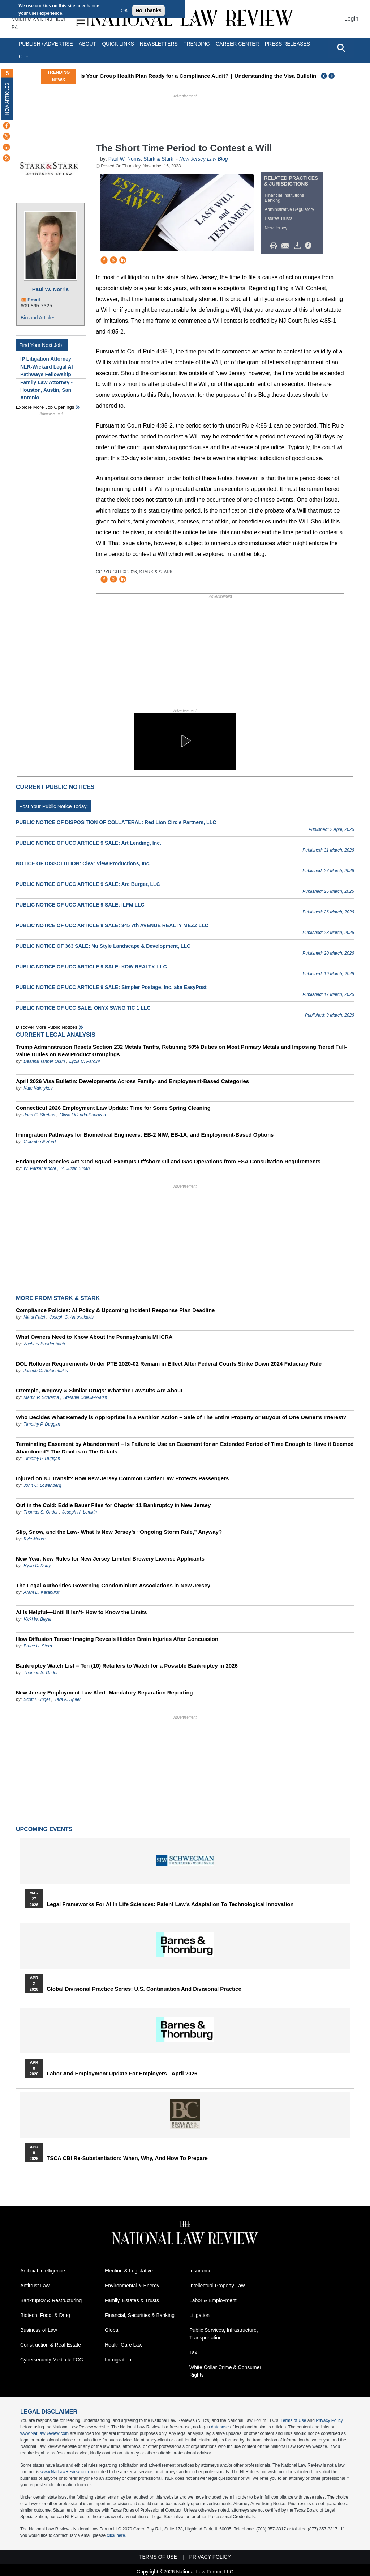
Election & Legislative (129, 2271)
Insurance (200, 2271)
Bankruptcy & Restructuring (51, 2300)
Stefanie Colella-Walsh (85, 1397)
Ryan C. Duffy (37, 1565)
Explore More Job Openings (45, 407)
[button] (185, 741)
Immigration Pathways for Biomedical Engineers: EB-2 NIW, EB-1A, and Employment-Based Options (145, 1135)
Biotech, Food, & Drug (45, 2315)
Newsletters (159, 44)
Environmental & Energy (132, 2285)
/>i (309, 246)
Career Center (237, 44)
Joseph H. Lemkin (79, 1512)
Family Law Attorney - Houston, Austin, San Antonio (46, 389)
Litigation (199, 2315)
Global (112, 2330)
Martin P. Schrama (41, 1397)
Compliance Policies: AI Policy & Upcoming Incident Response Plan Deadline (115, 1310)
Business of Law (38, 2330)
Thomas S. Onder (40, 1512)
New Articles (7, 98)
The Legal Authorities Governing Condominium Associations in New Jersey (113, 1585)
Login (351, 19)
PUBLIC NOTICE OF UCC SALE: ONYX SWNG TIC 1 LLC (83, 1008)
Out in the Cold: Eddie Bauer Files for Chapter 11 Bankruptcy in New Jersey (113, 1505)
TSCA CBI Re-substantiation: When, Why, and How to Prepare (127, 2158)
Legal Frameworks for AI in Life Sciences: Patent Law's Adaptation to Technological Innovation (170, 1904)
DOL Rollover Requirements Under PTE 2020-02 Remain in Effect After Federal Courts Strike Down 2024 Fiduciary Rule (169, 1364)
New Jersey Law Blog (203, 159)
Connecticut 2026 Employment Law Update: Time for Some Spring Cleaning (113, 1108)
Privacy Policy (329, 2420)
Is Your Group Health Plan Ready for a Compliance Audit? (172, 76)
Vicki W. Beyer (37, 1619)
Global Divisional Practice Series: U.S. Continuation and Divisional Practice (144, 1989)
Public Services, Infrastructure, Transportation (223, 2334)
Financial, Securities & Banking (140, 2315)
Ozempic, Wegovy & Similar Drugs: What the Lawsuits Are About (99, 1390)
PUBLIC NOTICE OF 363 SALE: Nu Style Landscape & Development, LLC (103, 946)
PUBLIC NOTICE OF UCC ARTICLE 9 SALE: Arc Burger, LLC (88, 884)
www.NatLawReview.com (44, 2433)
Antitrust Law (35, 2285)
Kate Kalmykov (37, 1088)
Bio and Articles (38, 318)
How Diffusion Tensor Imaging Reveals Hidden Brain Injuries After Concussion (117, 1639)
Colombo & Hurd (39, 1141)
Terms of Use (293, 2420)
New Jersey (276, 227)
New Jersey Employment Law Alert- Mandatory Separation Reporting (104, 1692)
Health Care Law (123, 2345)
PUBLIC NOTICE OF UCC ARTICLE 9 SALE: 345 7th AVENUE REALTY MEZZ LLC (112, 925)
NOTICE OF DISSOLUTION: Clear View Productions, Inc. (83, 863)
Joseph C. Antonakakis (72, 1317)
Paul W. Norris (50, 289)
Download (298, 246)
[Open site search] (341, 48)
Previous (324, 76)
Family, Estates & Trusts (132, 2300)
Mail (287, 246)
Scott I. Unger (36, 1699)
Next (332, 76)
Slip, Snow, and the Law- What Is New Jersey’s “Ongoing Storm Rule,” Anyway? (119, 1532)
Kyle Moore (34, 1538)
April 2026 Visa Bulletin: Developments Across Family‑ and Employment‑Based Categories (132, 1081)
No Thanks (148, 10)
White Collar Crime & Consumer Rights (225, 2371)
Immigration (118, 2360)
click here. (116, 2535)
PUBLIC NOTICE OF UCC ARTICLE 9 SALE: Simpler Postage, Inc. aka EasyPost (111, 987)
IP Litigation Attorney (45, 359)
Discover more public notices (46, 1027)
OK (124, 10)
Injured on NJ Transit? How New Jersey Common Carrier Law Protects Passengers (122, 1478)
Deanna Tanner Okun (44, 1061)
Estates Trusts (278, 218)
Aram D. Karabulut (41, 1592)
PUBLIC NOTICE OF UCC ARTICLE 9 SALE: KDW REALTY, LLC (91, 966)
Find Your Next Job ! (42, 345)
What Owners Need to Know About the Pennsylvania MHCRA (94, 1337)
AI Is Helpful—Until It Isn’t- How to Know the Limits (81, 1612)
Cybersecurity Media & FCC (51, 2360)
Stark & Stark (158, 159)
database (220, 2426)
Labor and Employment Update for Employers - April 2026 (122, 2073)
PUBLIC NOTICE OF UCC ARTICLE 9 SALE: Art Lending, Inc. (88, 843)
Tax (193, 2352)
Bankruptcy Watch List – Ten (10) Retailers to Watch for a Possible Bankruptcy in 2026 (127, 1666)
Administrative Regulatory (289, 209)
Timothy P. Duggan (41, 1424)
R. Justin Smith (75, 1168)
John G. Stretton (39, 1114)
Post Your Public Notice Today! (53, 806)
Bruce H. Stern (37, 1645)
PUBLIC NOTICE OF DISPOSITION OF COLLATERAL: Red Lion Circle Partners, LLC (116, 822)
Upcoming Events (44, 1829)
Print (275, 246)
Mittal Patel (34, 1317)
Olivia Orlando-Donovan (83, 1114)
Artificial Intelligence (42, 2271)
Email (33, 299)
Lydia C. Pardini (84, 1061)
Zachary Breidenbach (44, 1343)
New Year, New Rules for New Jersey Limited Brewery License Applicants (110, 1559)
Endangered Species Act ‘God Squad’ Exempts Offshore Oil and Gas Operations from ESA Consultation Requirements (168, 1161)
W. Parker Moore (39, 1168)
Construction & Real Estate (50, 2345)
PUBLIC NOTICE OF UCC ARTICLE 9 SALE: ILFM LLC (80, 905)
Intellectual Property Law (217, 2285)
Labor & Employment (213, 2300)
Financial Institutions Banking (284, 198)
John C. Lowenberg (42, 1485)
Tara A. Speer (68, 1699)
